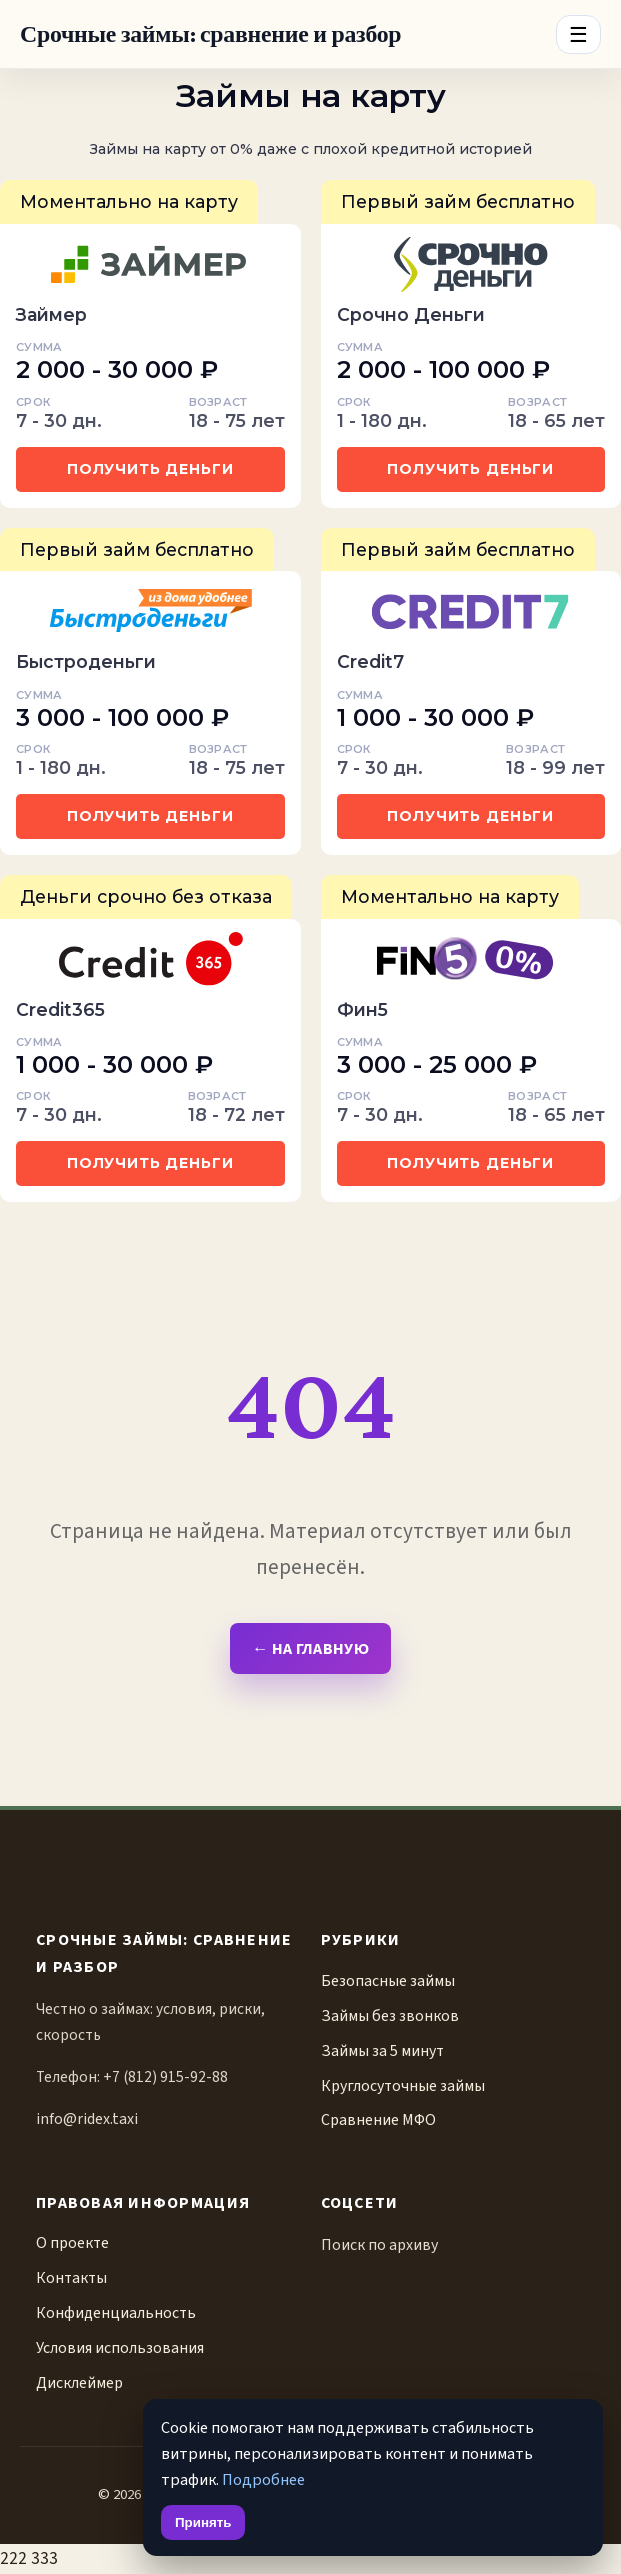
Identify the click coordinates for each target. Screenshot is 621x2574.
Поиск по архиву (379, 2245)
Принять (203, 2522)
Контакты (71, 2278)
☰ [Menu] (578, 34)
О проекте (72, 2243)
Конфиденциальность (116, 2313)
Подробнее (263, 2479)
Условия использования (120, 2348)
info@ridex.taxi (87, 2119)
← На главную (310, 1648)
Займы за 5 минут (382, 2051)
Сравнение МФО (378, 2120)
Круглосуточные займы (403, 2086)
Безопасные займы (388, 1981)
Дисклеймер (79, 2383)
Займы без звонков (390, 2016)
